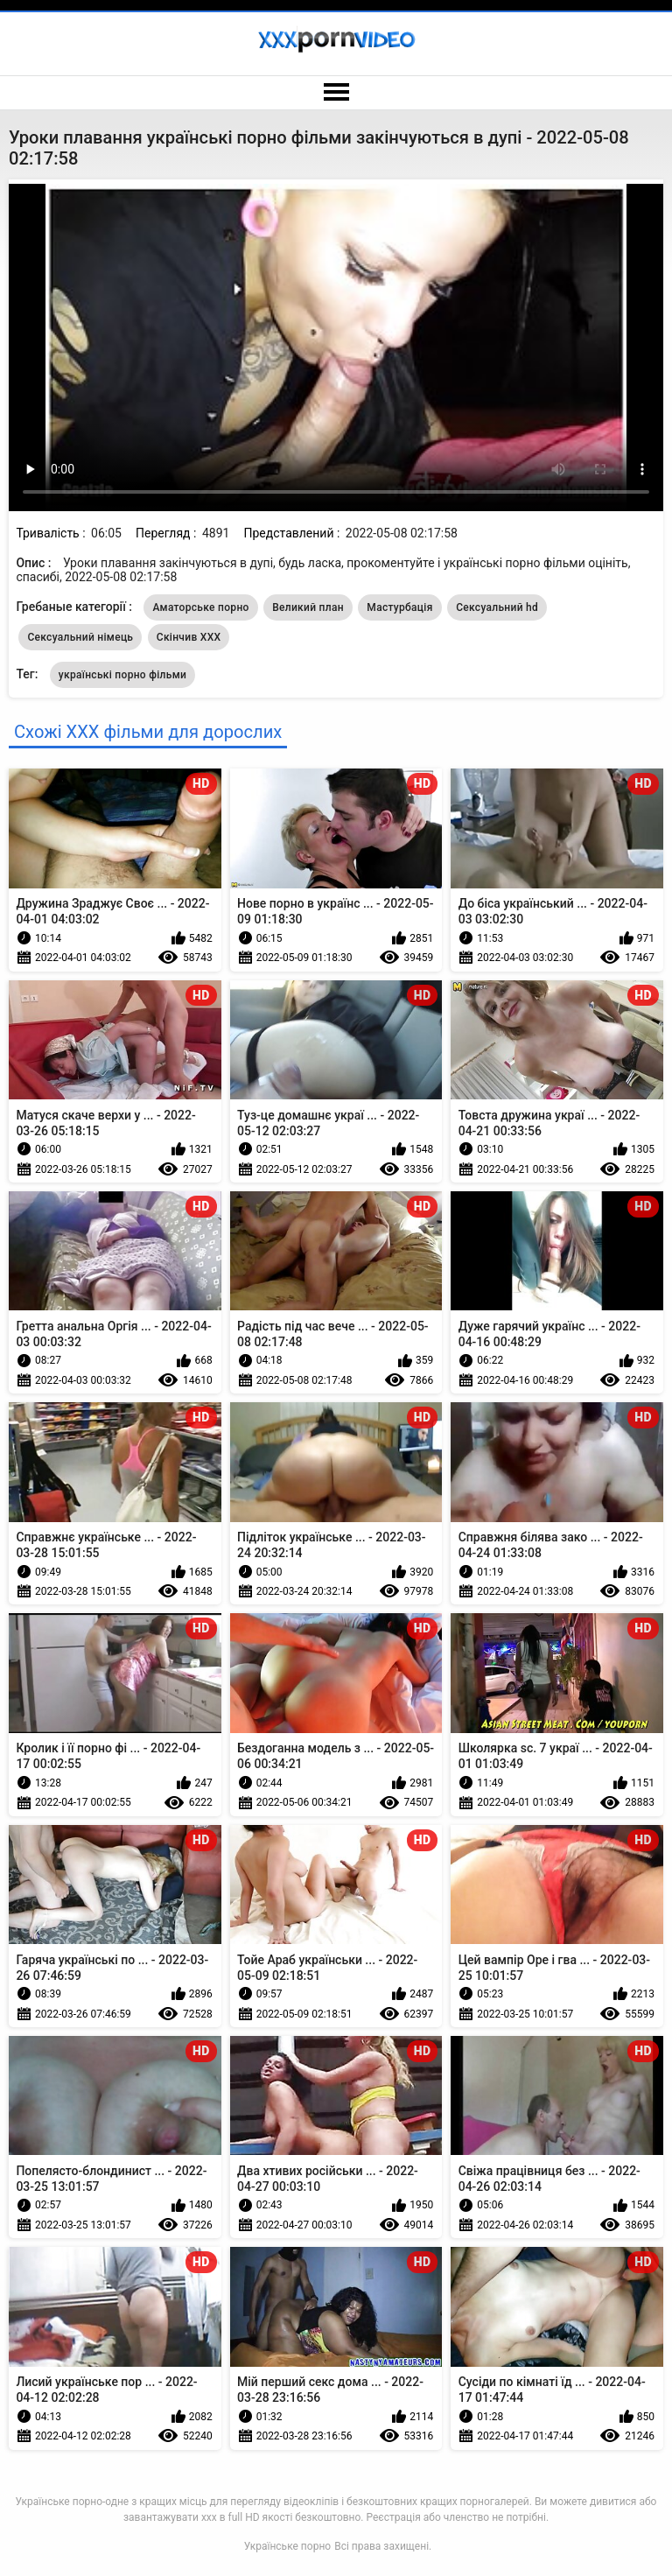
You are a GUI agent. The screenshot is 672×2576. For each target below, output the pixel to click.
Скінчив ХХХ (189, 637)
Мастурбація (399, 607)
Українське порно (287, 2546)
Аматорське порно (200, 607)
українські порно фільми (122, 675)
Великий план (308, 607)
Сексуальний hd (497, 607)
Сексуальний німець (80, 637)
